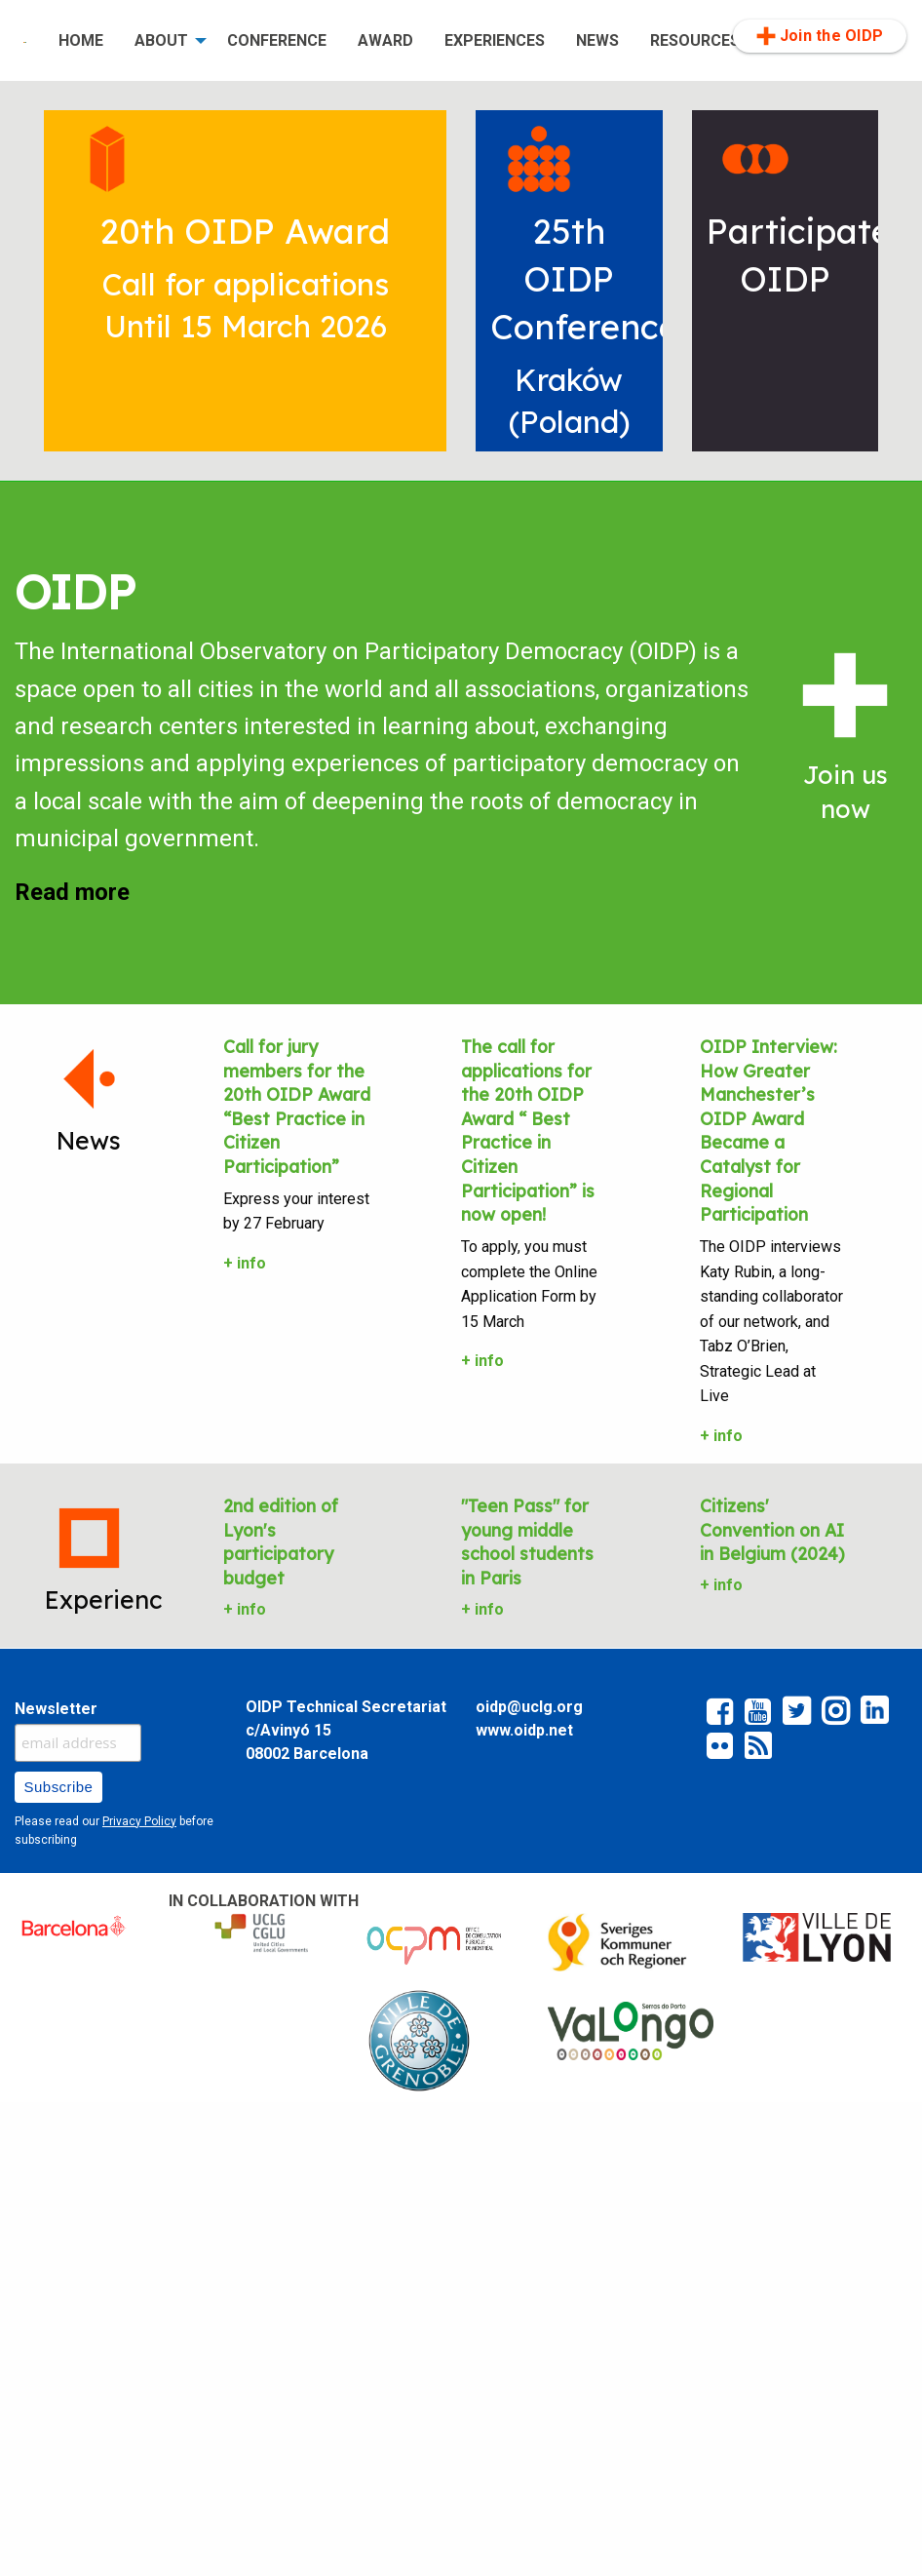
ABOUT (161, 40)
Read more (72, 892)
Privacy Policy (139, 1821)
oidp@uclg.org (529, 1707)
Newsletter (56, 1708)
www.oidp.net (524, 1730)
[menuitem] (25, 40)
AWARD (385, 40)
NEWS (597, 40)
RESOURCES (695, 40)
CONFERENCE (277, 40)
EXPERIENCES (494, 40)
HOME (80, 40)
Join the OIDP (819, 36)
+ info (244, 1263)
